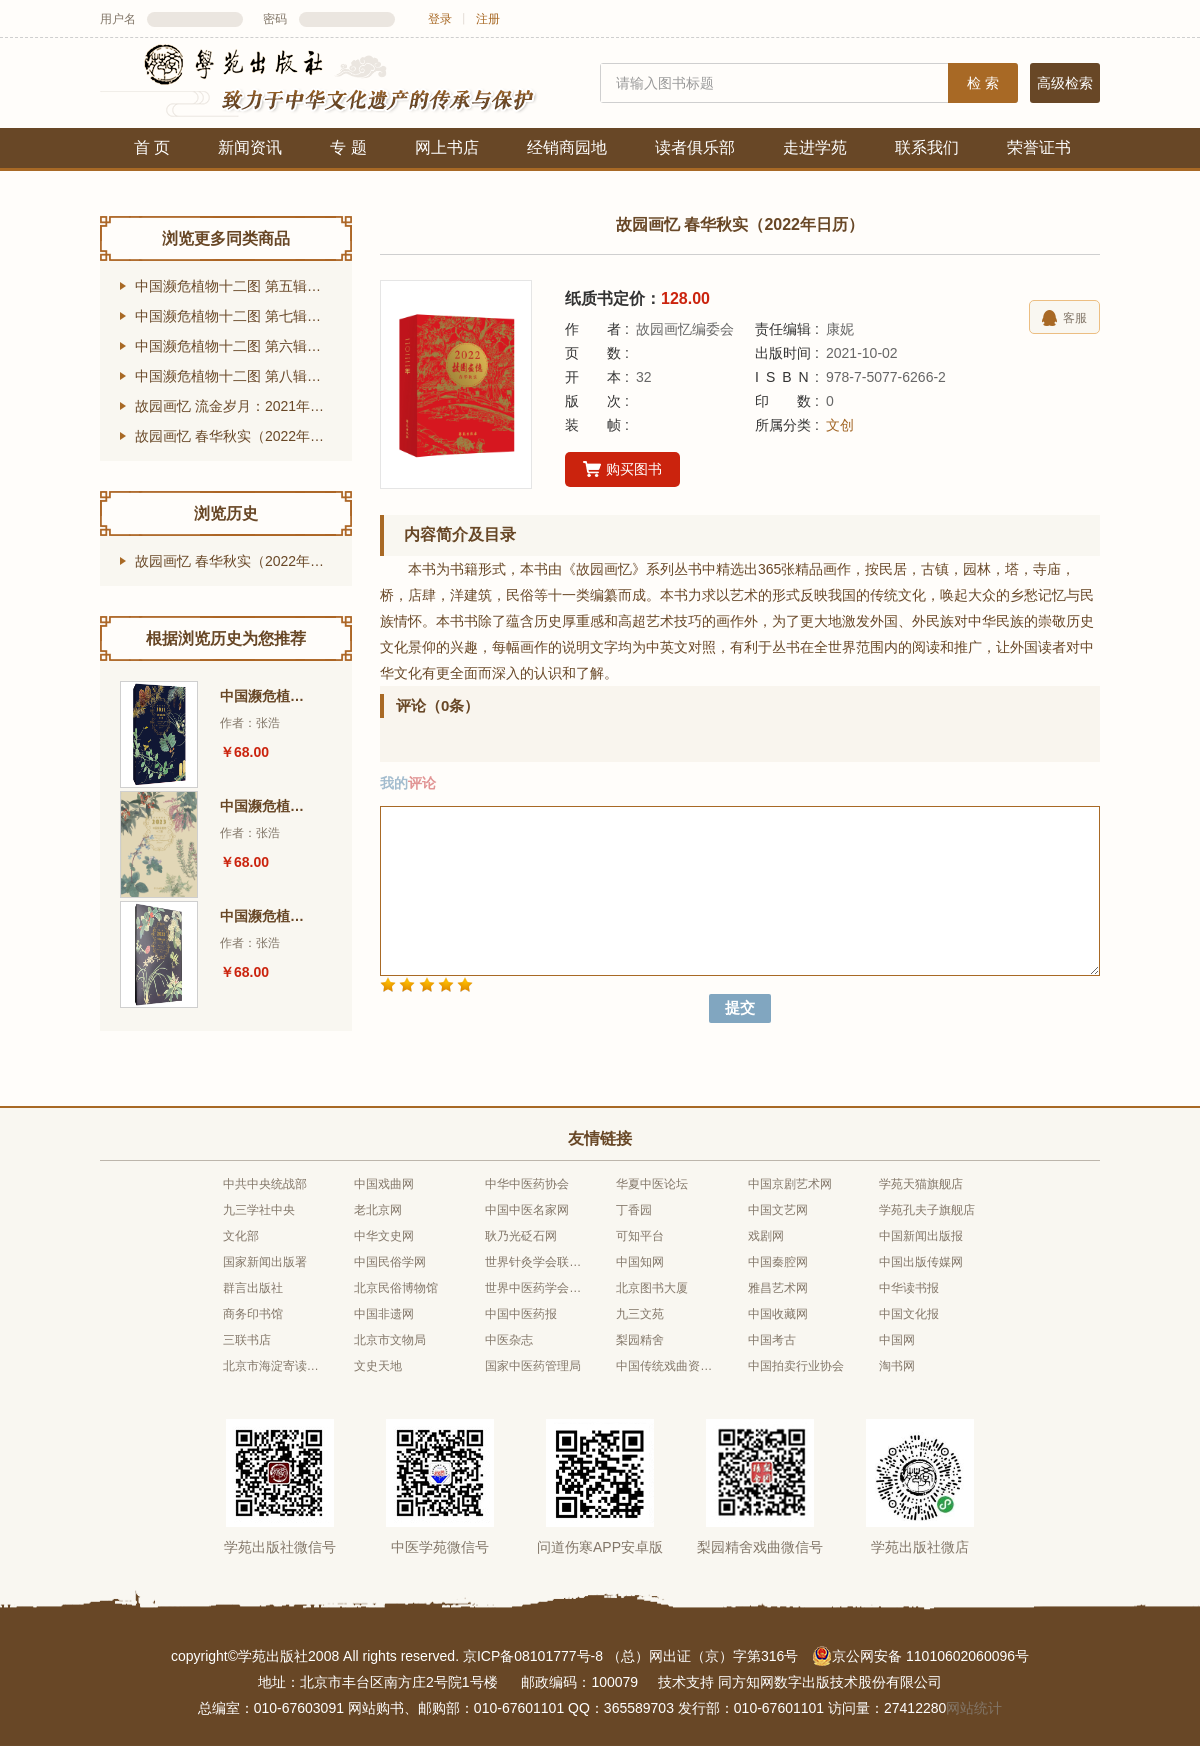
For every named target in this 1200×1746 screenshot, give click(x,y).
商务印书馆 (253, 1314)
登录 (440, 19)
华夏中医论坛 (652, 1184)
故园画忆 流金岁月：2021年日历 (236, 406)
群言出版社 (253, 1288)
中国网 (897, 1340)
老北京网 (378, 1210)
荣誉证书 (1039, 147)
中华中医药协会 (527, 1184)
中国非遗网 (384, 1314)
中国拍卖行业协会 (796, 1366)
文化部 (241, 1236)
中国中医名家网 (527, 1210)
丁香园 (634, 1210)
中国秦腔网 (778, 1262)
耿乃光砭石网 (521, 1236)
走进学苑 (815, 147)
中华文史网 (384, 1236)
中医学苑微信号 (440, 1547)
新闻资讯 (250, 147)
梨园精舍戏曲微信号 (760, 1547)
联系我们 (927, 147)
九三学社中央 (259, 1210)
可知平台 (640, 1236)
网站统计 (974, 1708)
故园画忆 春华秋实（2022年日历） (243, 436)
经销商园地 (567, 147)
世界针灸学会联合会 (534, 1262)
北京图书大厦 (652, 1288)
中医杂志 (509, 1340)
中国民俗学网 (390, 1262)
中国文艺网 (778, 1210)
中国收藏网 (778, 1314)
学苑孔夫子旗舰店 (927, 1210)
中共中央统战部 (265, 1184)
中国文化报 (909, 1314)
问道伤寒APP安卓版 (600, 1547)
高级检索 (1065, 83)
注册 (488, 19)
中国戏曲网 (384, 1184)
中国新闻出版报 (921, 1236)
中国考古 (772, 1340)
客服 (1064, 318)
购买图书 (622, 470)
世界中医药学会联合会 (534, 1288)
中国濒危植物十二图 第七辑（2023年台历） (243, 316)
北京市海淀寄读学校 (272, 1366)
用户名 (118, 19)
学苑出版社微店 (920, 1547)
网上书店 (447, 147)
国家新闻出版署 (265, 1262)
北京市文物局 (390, 1340)
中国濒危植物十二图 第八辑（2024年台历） (243, 376)
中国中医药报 (521, 1314)
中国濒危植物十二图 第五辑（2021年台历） (243, 286)
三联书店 (247, 1340)
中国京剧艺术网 (790, 1184)
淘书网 (897, 1366)
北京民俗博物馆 (396, 1288)
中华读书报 (909, 1288)
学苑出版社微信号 (280, 1547)
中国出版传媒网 (921, 1262)
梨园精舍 (640, 1340)
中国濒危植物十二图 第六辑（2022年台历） (243, 346)
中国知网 (640, 1262)
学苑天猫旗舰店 (921, 1184)
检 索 (983, 83)
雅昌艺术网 (778, 1288)
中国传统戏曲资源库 (665, 1366)
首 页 (152, 147)
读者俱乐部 (695, 147)
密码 (275, 19)
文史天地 (378, 1366)
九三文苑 (640, 1314)
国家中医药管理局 (533, 1366)
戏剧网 (766, 1236)
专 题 (348, 147)
